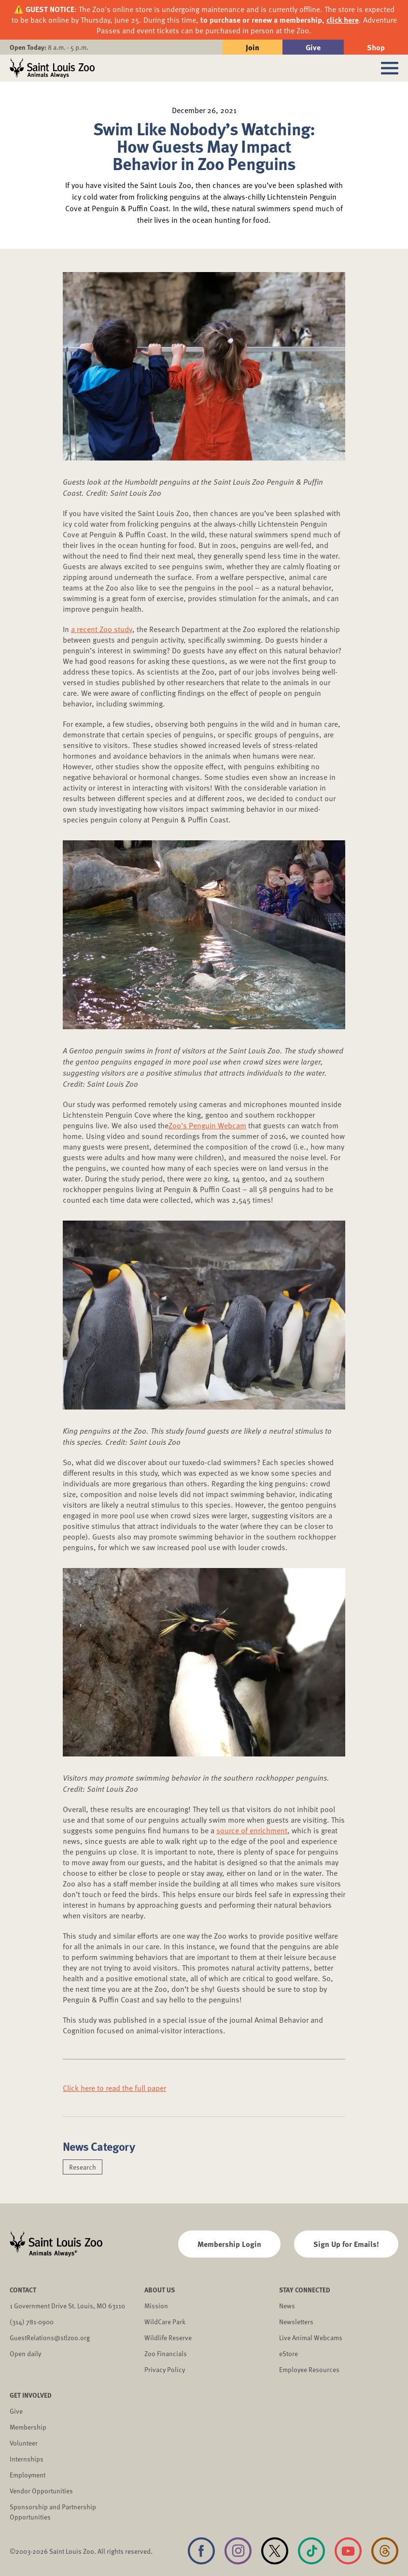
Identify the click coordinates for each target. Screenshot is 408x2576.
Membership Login (229, 2243)
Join (252, 47)
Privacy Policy (164, 2369)
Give (313, 47)
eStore (288, 2353)
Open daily (25, 2353)
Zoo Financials (165, 2353)
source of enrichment (251, 1830)
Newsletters (296, 2322)
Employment (27, 2475)
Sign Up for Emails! (346, 2243)
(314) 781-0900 (32, 2322)
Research (82, 2167)
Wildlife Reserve (168, 2337)
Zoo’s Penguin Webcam (207, 1125)
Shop (376, 47)
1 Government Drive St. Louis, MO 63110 (67, 2306)
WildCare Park (164, 2322)
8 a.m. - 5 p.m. (49, 47)
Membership (28, 2427)
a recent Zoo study (101, 629)
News (287, 2306)
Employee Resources (309, 2369)
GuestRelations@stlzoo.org (50, 2337)
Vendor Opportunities (41, 2491)
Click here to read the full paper (114, 2088)
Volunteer (24, 2443)
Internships (26, 2459)
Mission (156, 2306)
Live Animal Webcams (310, 2337)
